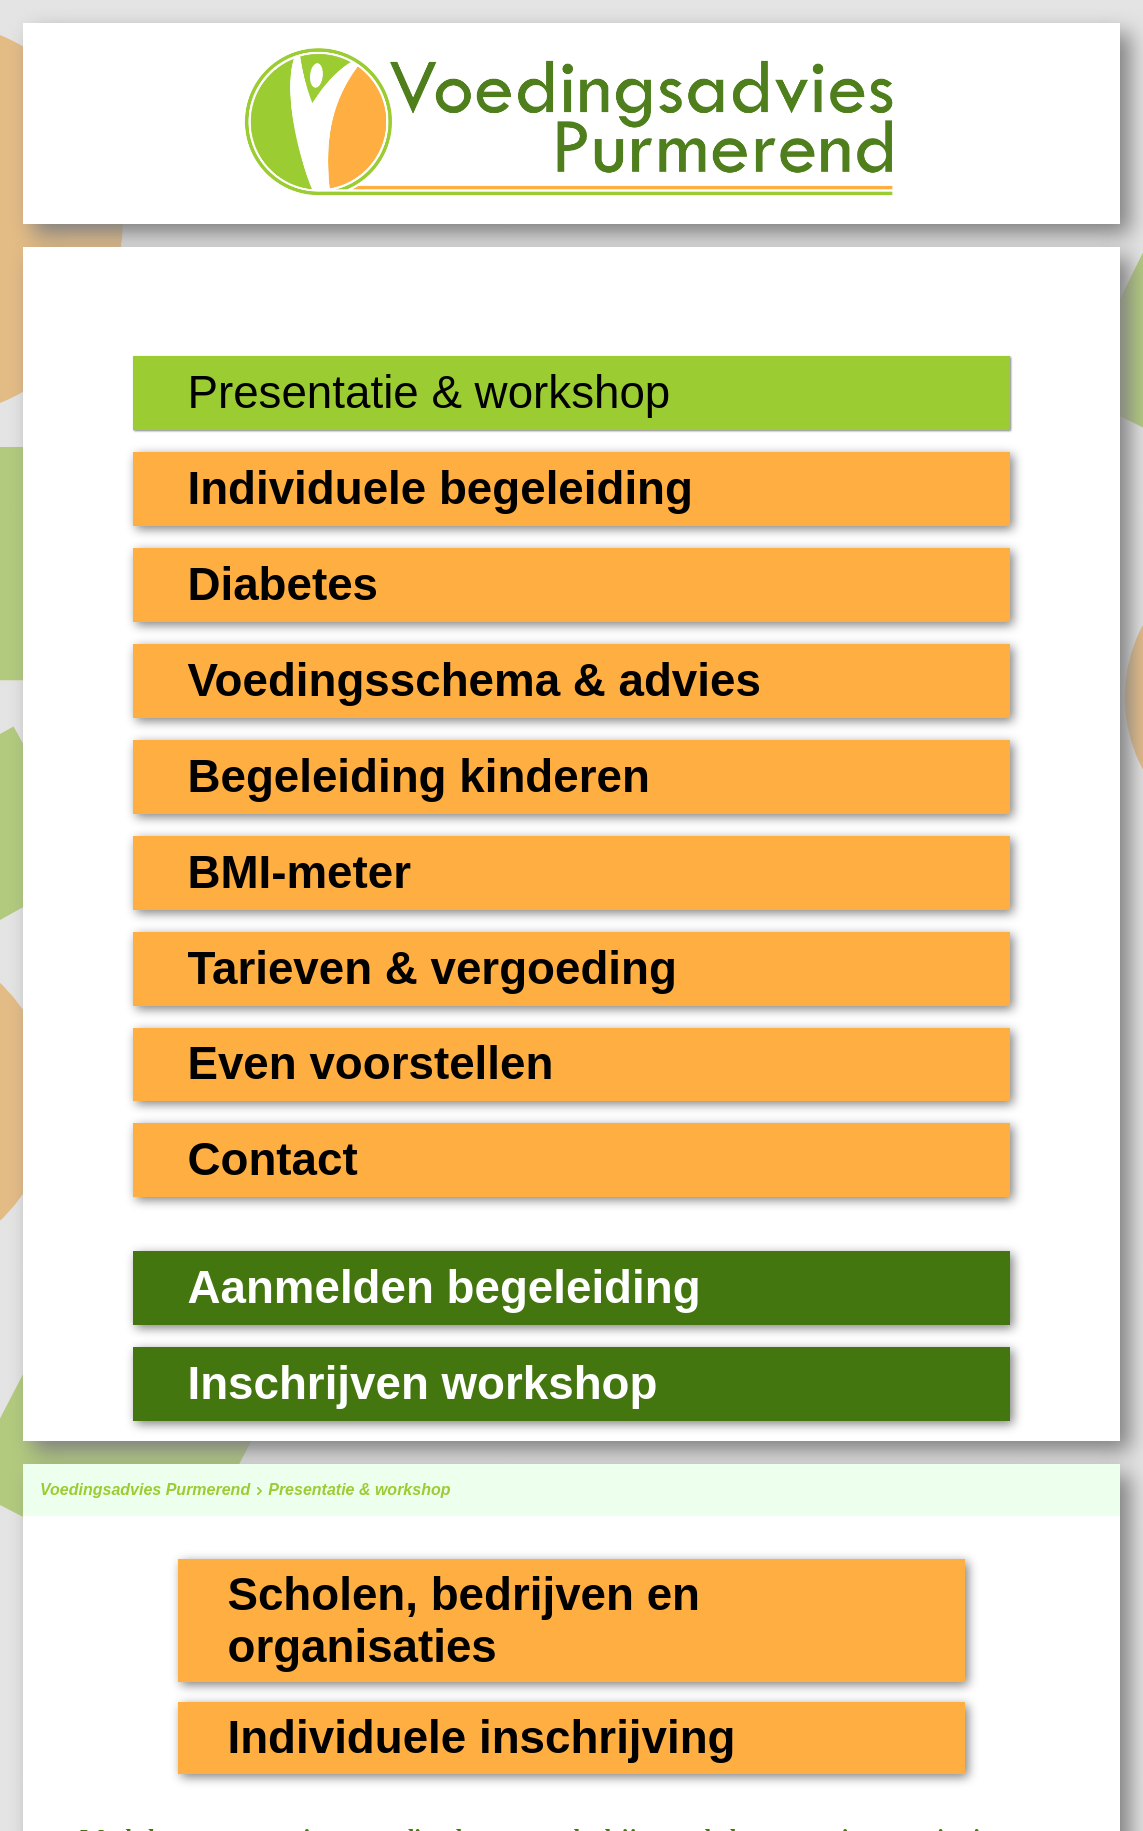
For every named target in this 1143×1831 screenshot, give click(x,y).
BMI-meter (299, 872)
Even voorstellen (370, 1063)
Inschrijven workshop (422, 1383)
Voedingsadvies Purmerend (154, 1489)
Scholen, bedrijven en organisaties (463, 1620)
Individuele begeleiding (440, 488)
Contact (272, 1159)
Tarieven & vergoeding (432, 968)
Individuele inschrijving (481, 1737)
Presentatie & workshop (359, 1489)
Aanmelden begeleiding (443, 1287)
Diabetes (282, 584)
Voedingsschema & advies (473, 680)
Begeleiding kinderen (418, 776)
